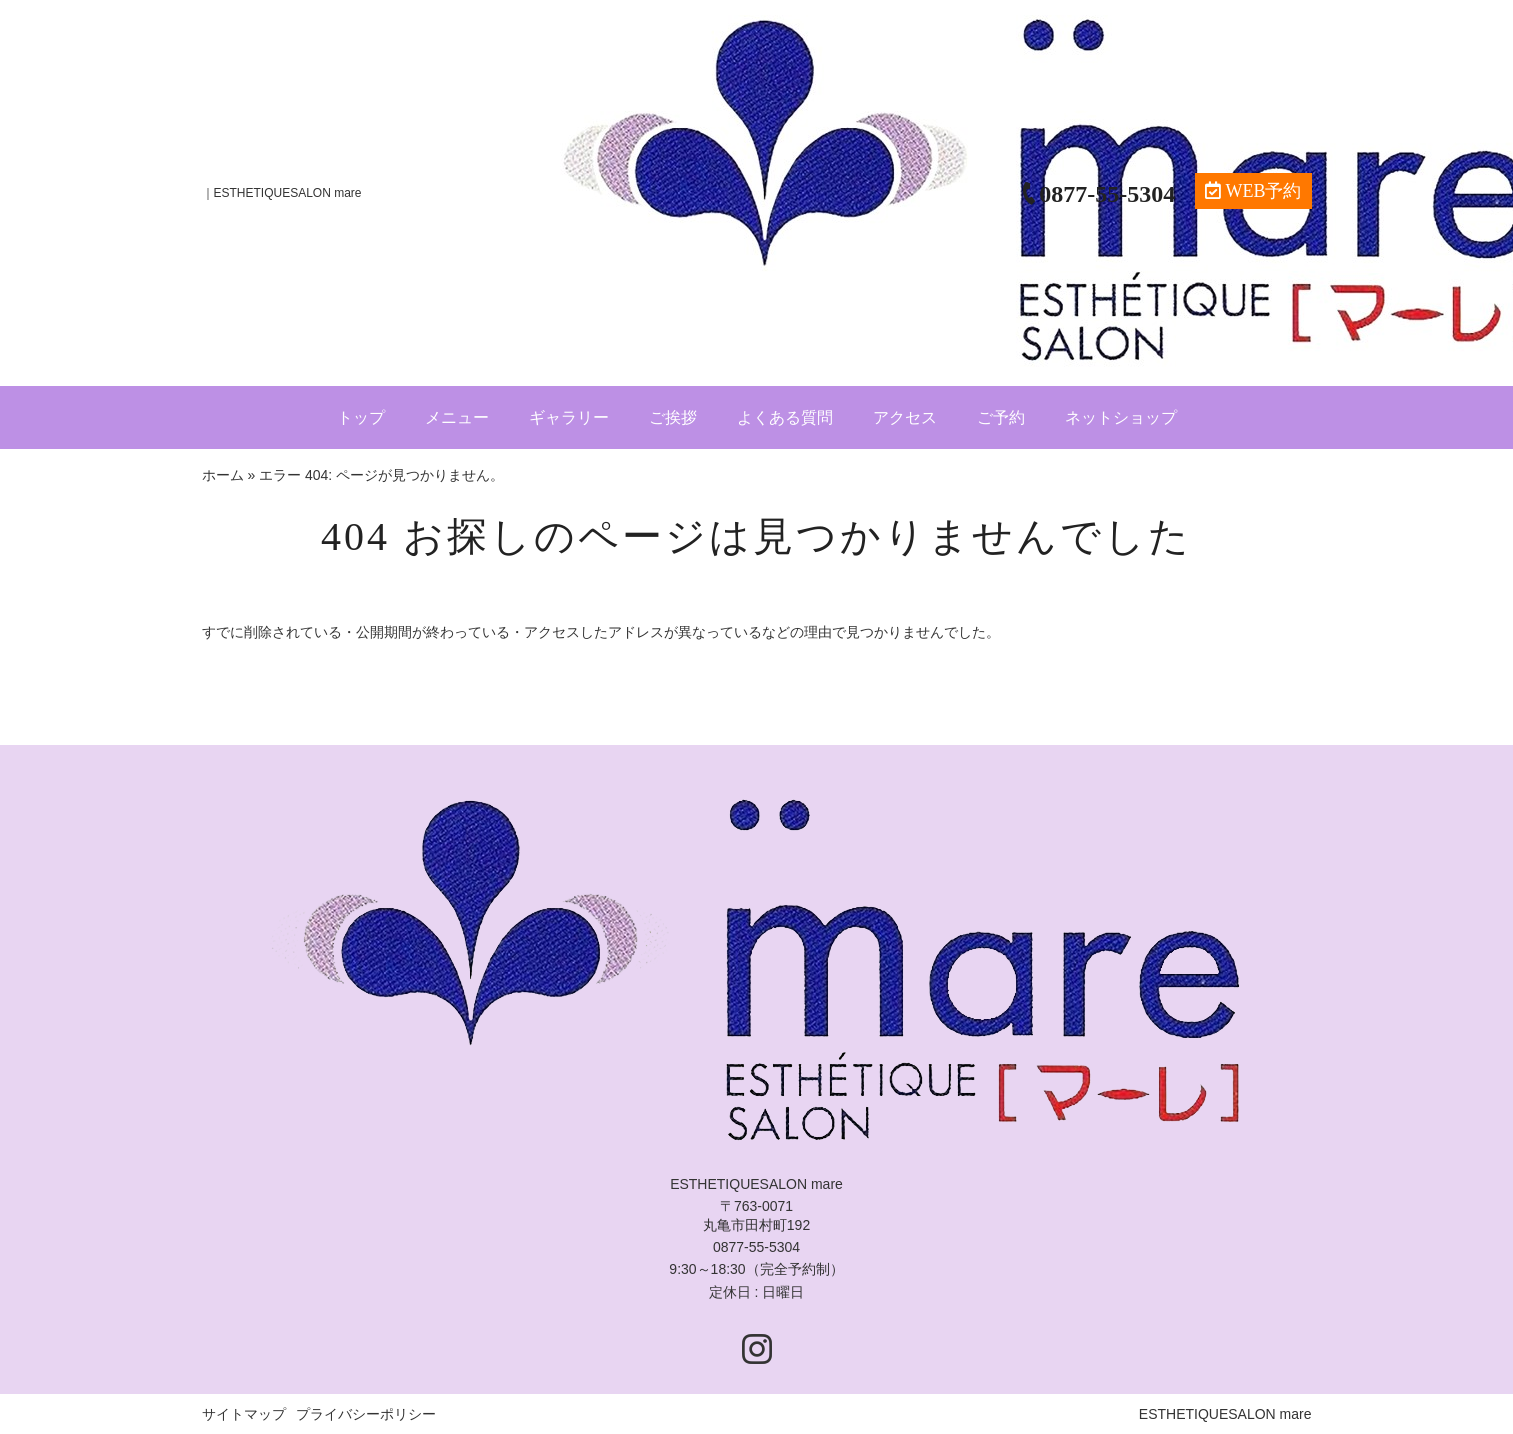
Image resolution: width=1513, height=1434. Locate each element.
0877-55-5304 (756, 1247)
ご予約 (1001, 417)
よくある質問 (785, 417)
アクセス (905, 417)
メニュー (457, 417)
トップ (361, 417)
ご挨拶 (673, 417)
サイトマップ (244, 1414)
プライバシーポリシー (366, 1414)
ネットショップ (1121, 417)
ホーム (223, 475)
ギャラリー (569, 417)
